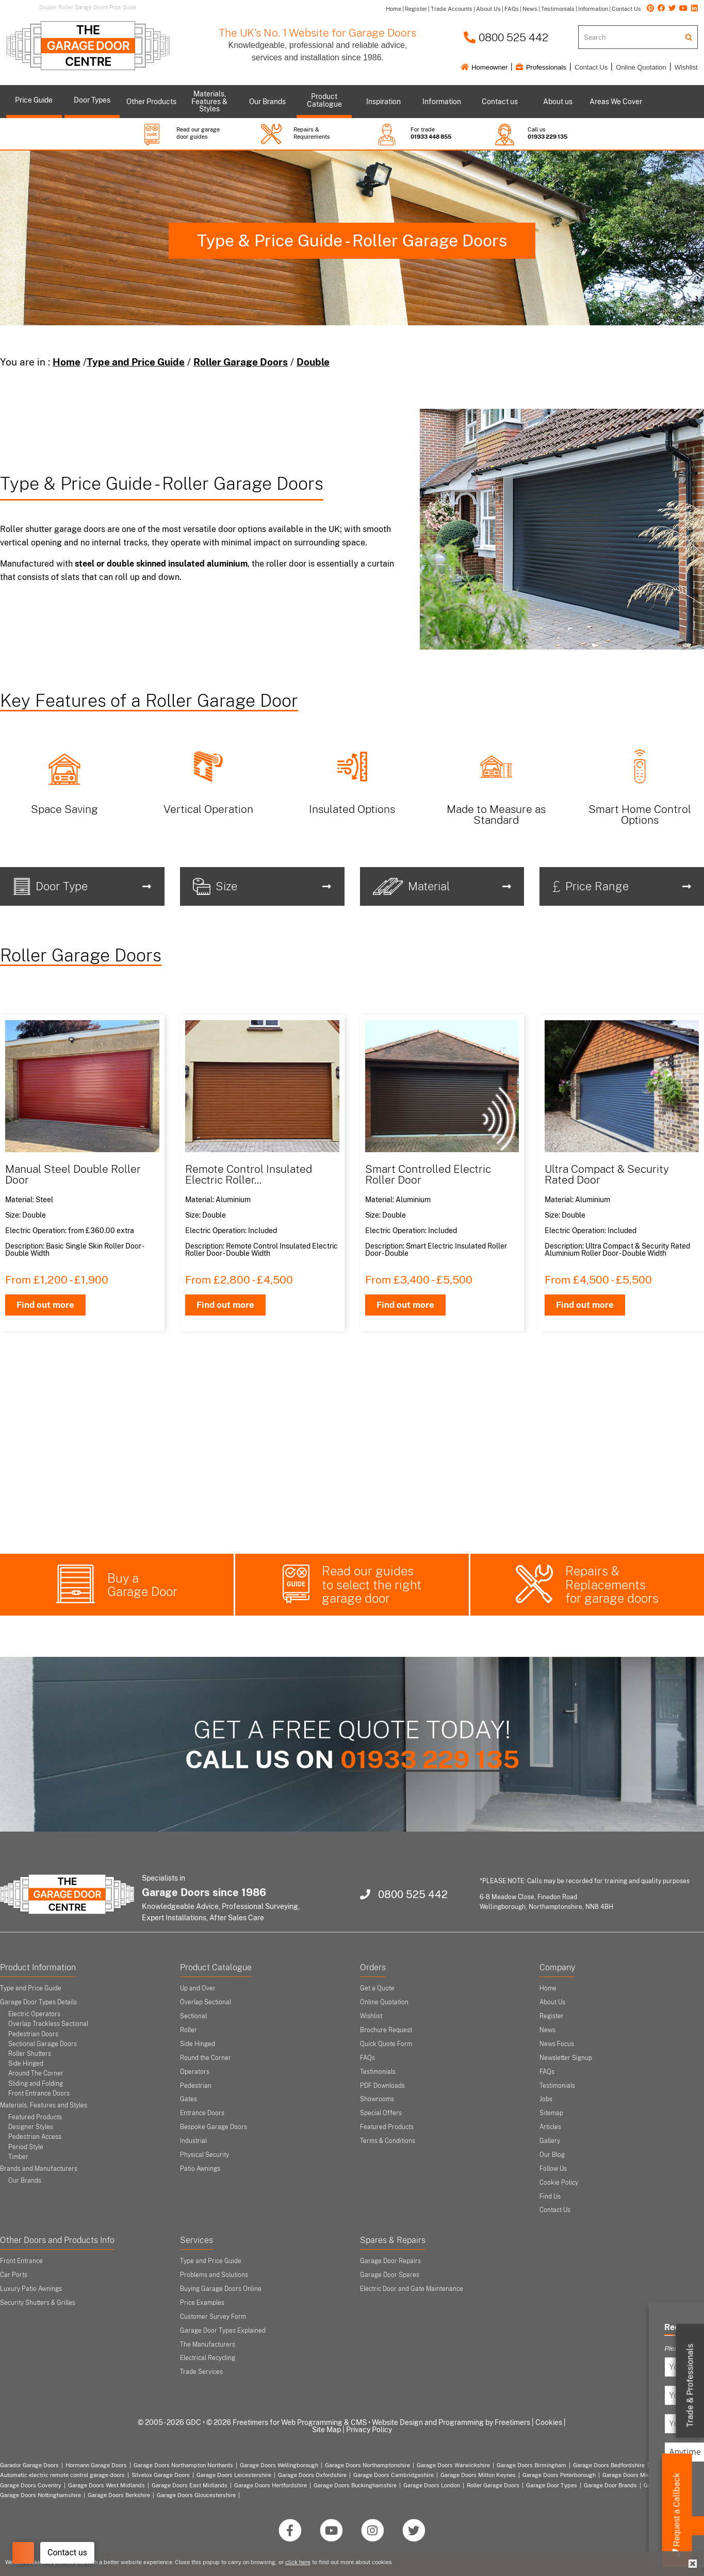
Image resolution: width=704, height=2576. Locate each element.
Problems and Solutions (214, 2275)
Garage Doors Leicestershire (234, 2475)
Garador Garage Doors (29, 2465)
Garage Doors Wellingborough (279, 2465)
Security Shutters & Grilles (37, 2302)
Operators (194, 2071)
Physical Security (204, 2154)
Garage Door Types (551, 2485)
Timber (18, 2156)
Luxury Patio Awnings (31, 2288)
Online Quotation (641, 67)
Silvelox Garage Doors (161, 2475)
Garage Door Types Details (38, 2002)
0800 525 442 (505, 37)
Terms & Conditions (387, 2141)
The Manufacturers (207, 2344)
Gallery (549, 2141)
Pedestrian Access (34, 2136)
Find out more (45, 1305)
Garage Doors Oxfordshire (312, 2475)
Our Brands (24, 2180)
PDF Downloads (382, 2085)
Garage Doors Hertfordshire (270, 2485)
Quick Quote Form (386, 2044)
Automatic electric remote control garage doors (62, 2475)
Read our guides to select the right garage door (371, 1584)
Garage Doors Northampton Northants (183, 2465)
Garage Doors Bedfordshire (609, 2465)
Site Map (326, 2429)
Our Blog (552, 2154)
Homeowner (484, 67)
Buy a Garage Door (142, 1585)
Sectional (193, 2016)
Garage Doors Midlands (633, 2475)
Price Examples (202, 2302)
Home (66, 362)
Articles (550, 2127)
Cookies (548, 2422)
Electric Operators (34, 2014)
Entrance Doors (202, 2113)
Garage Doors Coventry (30, 2485)
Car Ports (13, 2275)
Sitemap (551, 2113)
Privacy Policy (369, 2429)
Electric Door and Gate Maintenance (411, 2288)
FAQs (367, 2058)
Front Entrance (21, 2261)
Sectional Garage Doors (42, 2044)
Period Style (25, 2147)
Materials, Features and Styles (43, 2105)
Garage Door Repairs (390, 2261)
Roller (188, 2030)
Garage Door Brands (610, 2485)
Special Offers (381, 2113)
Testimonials (378, 2071)
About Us (552, 2002)
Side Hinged (25, 2063)
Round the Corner (205, 2058)
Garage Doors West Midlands (106, 2485)
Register (551, 2016)
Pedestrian (195, 2085)
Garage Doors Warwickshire (453, 2465)
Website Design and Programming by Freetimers (451, 2422)
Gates (188, 2099)
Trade (690, 2386)
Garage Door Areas (669, 2485)
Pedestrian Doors (33, 2034)
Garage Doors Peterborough (559, 2475)
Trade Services (201, 2371)
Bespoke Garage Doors (213, 2127)
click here (297, 2562)
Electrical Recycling (207, 2358)
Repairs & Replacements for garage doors (612, 1584)
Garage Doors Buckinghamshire (355, 2485)
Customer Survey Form (213, 2316)
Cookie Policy (558, 2182)
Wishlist (686, 67)
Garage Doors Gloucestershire (196, 2495)
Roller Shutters (29, 2053)
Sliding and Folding (35, 2083)
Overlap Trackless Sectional (48, 2023)
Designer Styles (30, 2127)
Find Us (550, 2196)
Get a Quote (377, 1988)
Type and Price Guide (136, 362)
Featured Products (35, 2117)
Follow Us (553, 2168)
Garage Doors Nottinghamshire (40, 2495)
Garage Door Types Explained (223, 2330)
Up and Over (198, 1988)
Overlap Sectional (205, 2002)
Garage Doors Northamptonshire (367, 2465)
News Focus (556, 2044)
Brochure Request (386, 2030)
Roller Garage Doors (240, 362)
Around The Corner (35, 2073)
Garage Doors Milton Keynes (478, 2475)
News (547, 2030)
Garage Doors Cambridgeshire (393, 2475)
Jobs (545, 2099)
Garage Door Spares (389, 2275)
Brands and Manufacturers (38, 2168)
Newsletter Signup (565, 2058)
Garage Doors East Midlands (189, 2485)
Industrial (193, 2141)
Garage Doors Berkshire (119, 2495)
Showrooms (377, 2099)
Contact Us (591, 67)
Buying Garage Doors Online (220, 2288)
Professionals (541, 67)
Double (313, 362)
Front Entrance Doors (39, 2093)
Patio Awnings (200, 2168)
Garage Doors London (431, 2485)
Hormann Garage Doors (96, 2465)
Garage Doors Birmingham (531, 2465)
